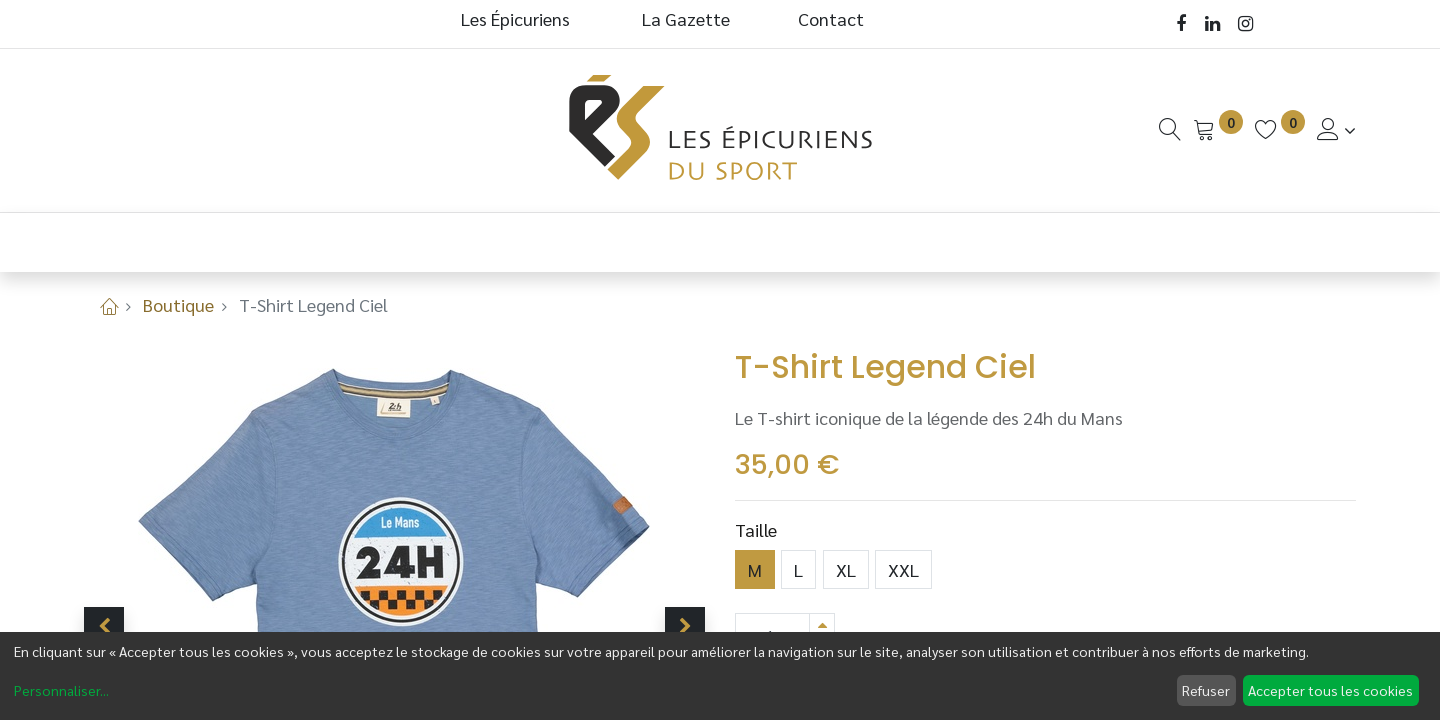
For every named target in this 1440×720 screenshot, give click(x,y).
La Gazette (688, 18)
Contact (831, 18)
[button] (104, 627)
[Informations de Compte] (1336, 129)
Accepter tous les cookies (1330, 690)
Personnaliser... (61, 690)
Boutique (178, 304)
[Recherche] (1170, 129)
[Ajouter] (822, 624)
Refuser (1206, 690)
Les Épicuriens (515, 18)
